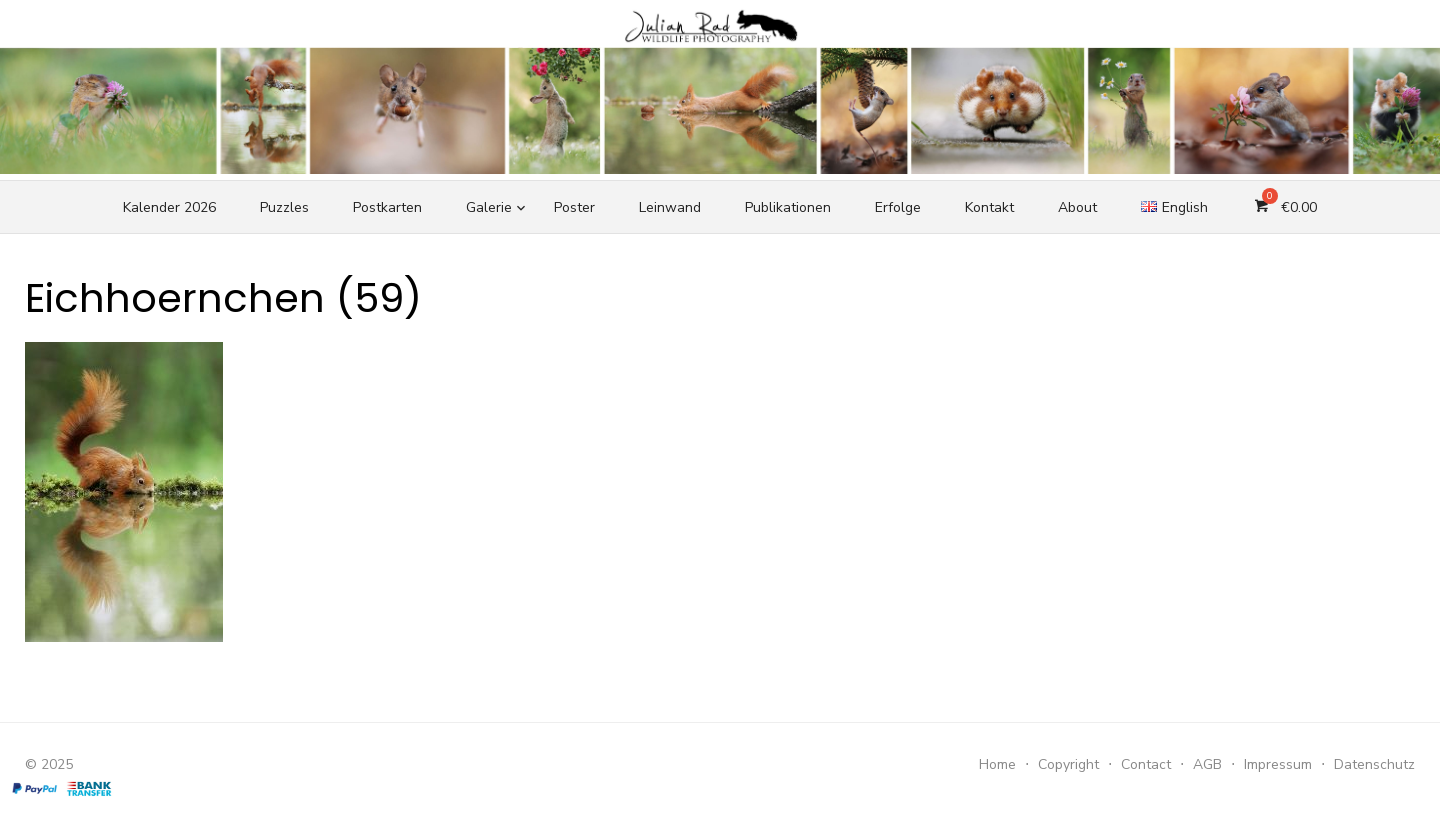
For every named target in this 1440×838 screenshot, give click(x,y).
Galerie (489, 207)
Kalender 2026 (169, 207)
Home (997, 764)
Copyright (1068, 764)
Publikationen (788, 207)
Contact (1146, 764)
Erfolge (898, 207)
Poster (574, 207)
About (1077, 207)
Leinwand (670, 207)
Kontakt (989, 207)
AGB (1207, 764)
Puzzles (284, 207)
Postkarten (387, 207)
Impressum (1278, 764)
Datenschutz (1374, 764)
